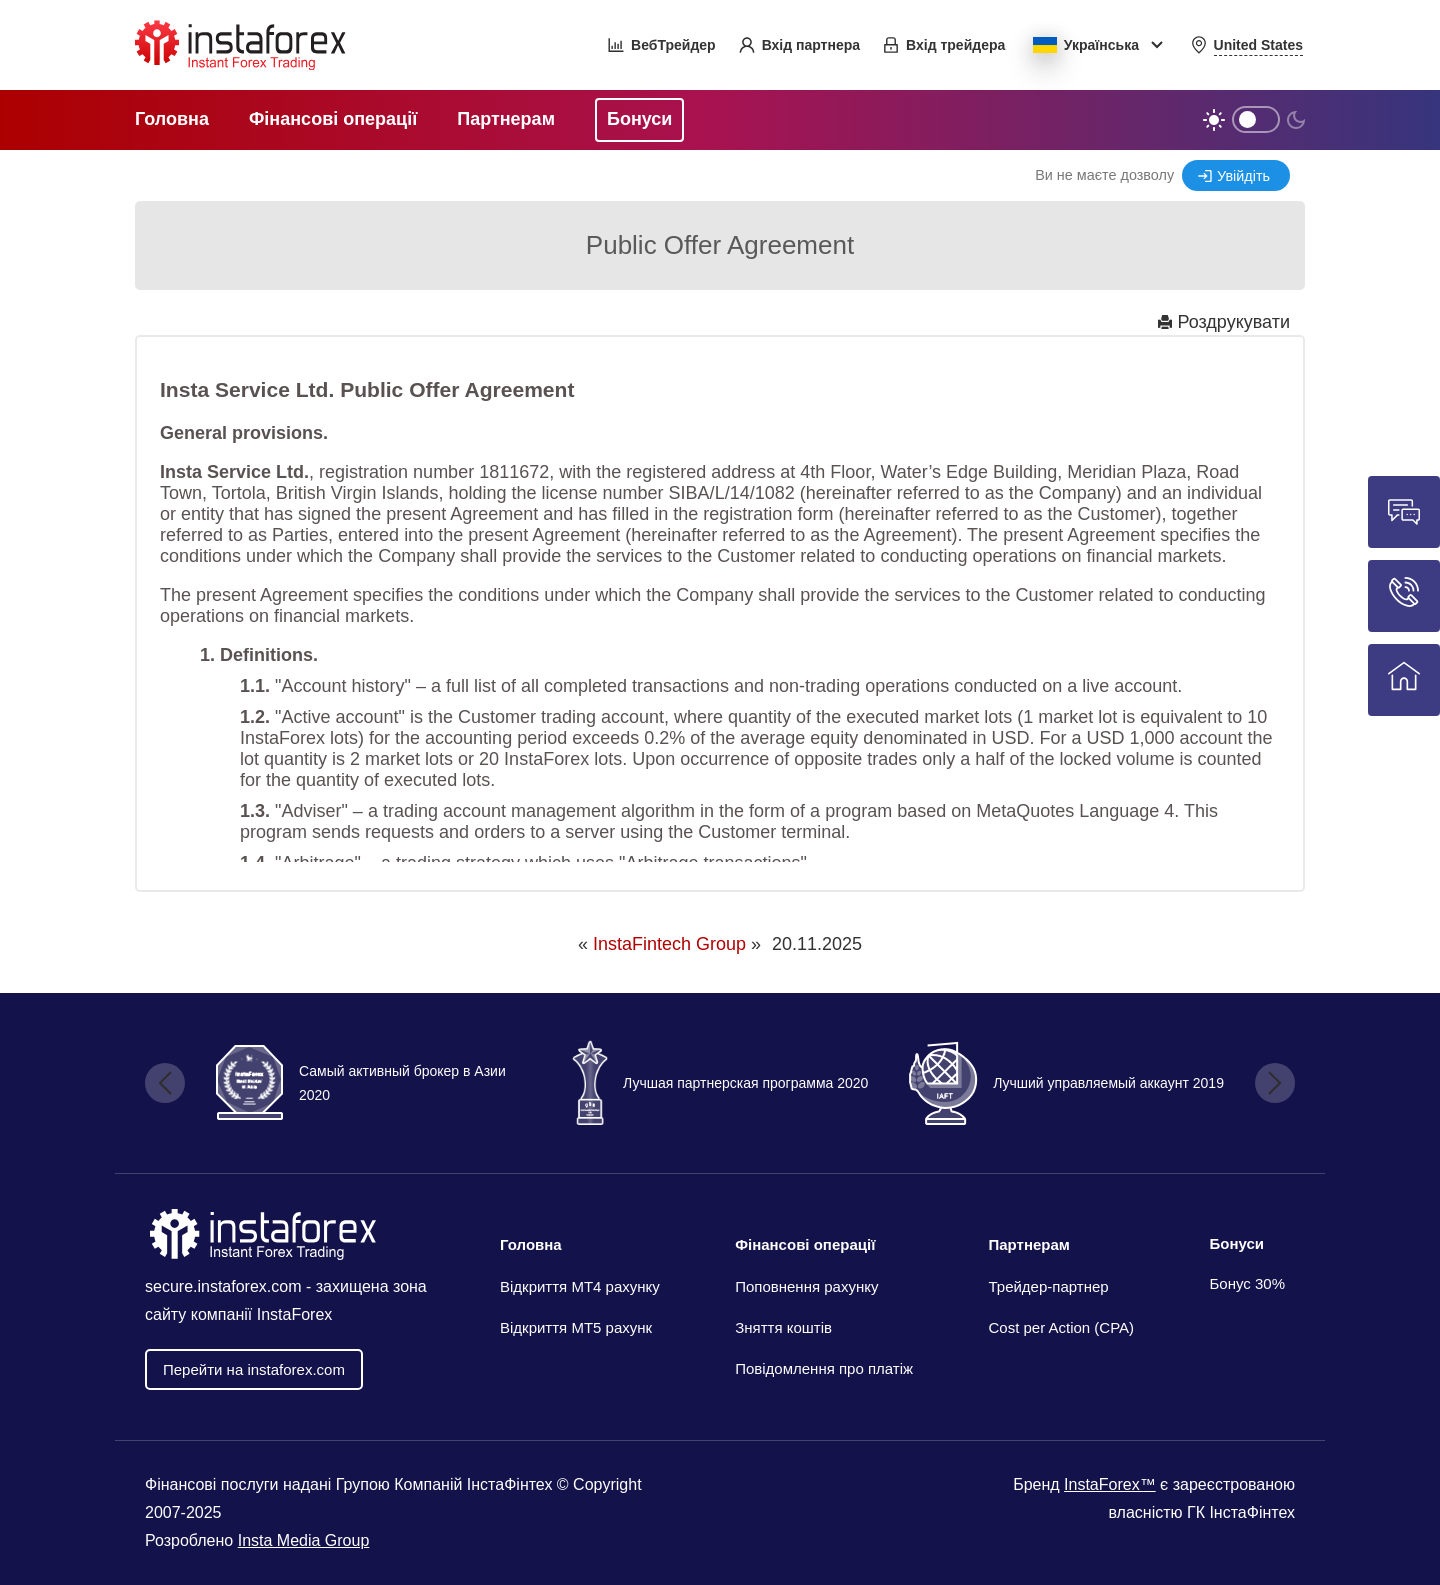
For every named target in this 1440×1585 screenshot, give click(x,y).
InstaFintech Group (669, 944)
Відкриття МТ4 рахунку (580, 1286)
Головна (531, 1244)
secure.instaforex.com (223, 1286)
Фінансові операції (805, 1244)
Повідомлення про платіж (824, 1368)
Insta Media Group (304, 1540)
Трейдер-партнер (1048, 1286)
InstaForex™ (1110, 1484)
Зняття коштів (783, 1327)
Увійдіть (1243, 176)
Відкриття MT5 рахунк (576, 1327)
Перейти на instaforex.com (254, 1369)
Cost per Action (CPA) (1061, 1327)
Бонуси (1237, 1243)
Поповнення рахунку (806, 1286)
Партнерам (1028, 1244)
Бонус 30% (1248, 1283)
